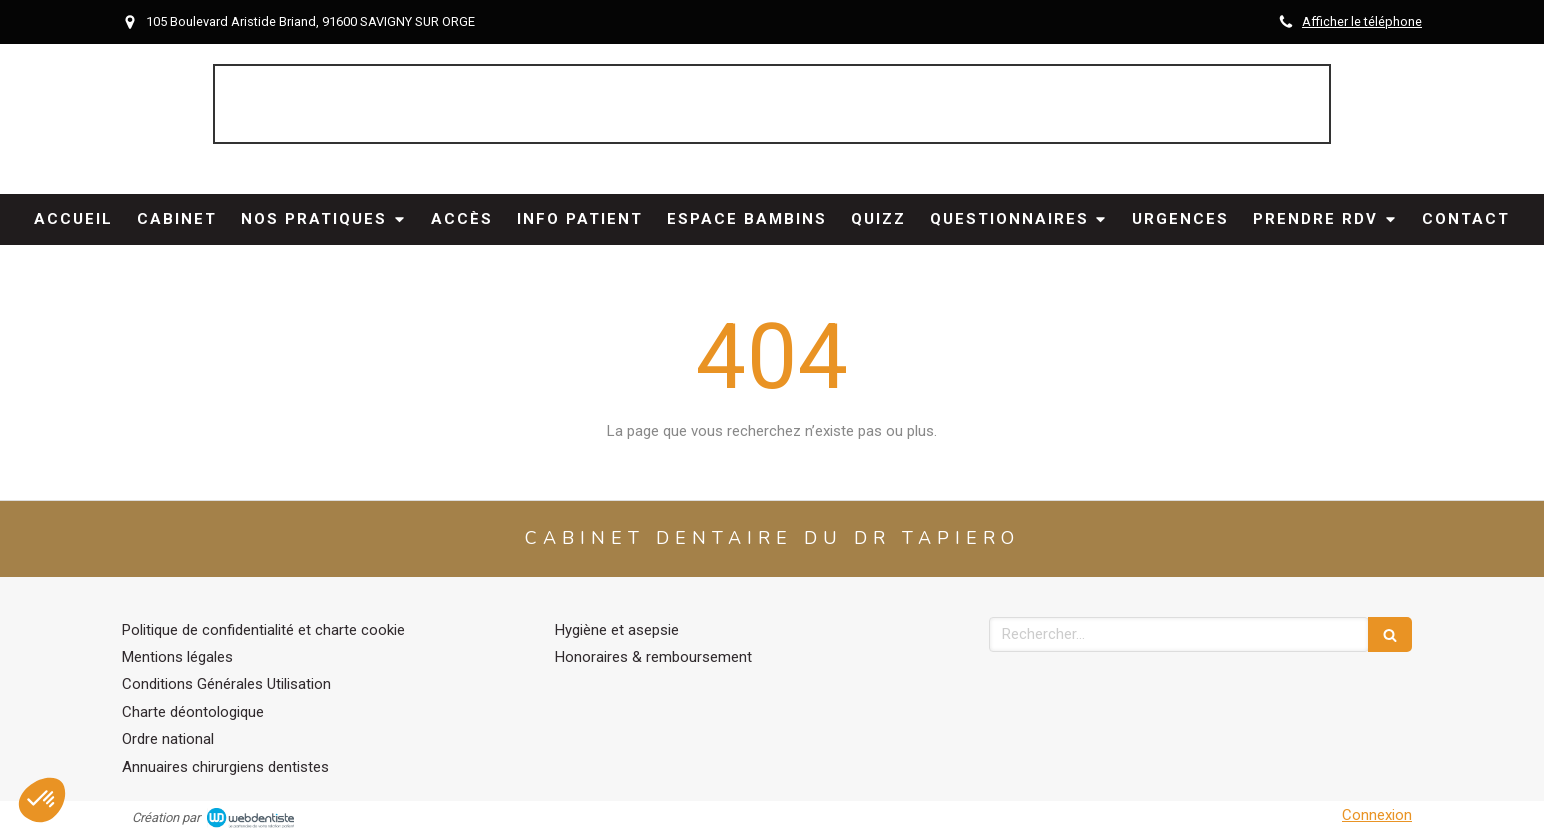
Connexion (1377, 815)
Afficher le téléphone (1362, 21)
